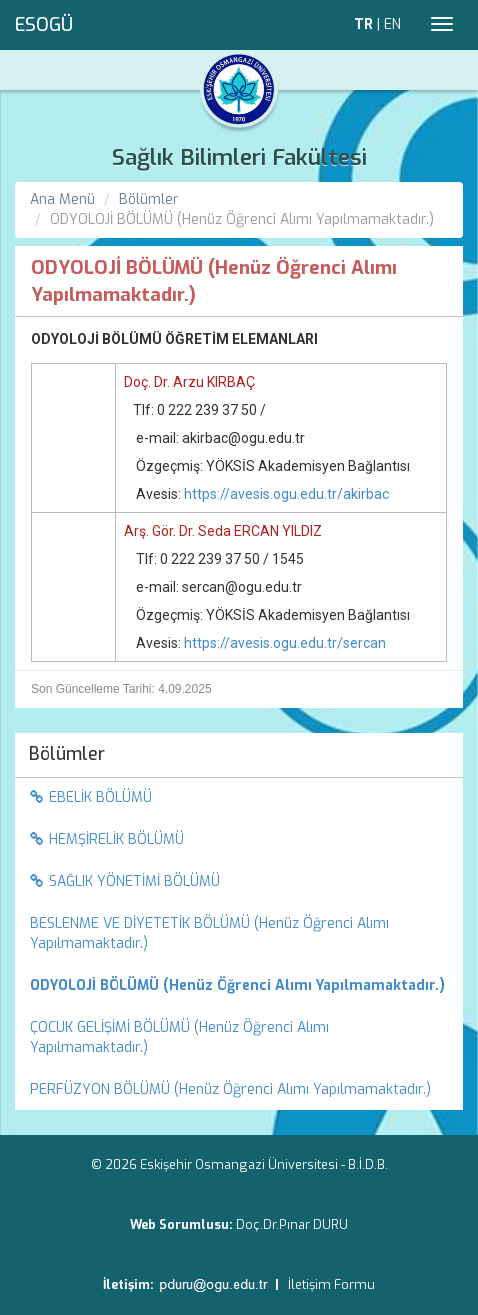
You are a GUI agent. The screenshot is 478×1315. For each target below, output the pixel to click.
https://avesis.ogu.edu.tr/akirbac (286, 494)
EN (392, 24)
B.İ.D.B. (368, 1164)
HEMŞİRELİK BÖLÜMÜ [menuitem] (107, 839)
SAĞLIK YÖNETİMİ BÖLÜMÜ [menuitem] (125, 881)
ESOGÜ (44, 25)
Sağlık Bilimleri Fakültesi (239, 157)
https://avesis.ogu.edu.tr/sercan (285, 643)
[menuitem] (239, 986)
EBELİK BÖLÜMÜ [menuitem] (91, 797)
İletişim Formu (331, 1284)
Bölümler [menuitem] (67, 754)
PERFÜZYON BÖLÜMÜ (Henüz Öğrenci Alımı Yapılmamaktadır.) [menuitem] (230, 1089)
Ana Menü (62, 199)
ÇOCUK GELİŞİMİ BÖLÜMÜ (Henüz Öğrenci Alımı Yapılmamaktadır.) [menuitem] (179, 1037)
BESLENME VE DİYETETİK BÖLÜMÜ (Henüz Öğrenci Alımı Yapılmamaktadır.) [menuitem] (209, 933)
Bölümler (149, 199)
